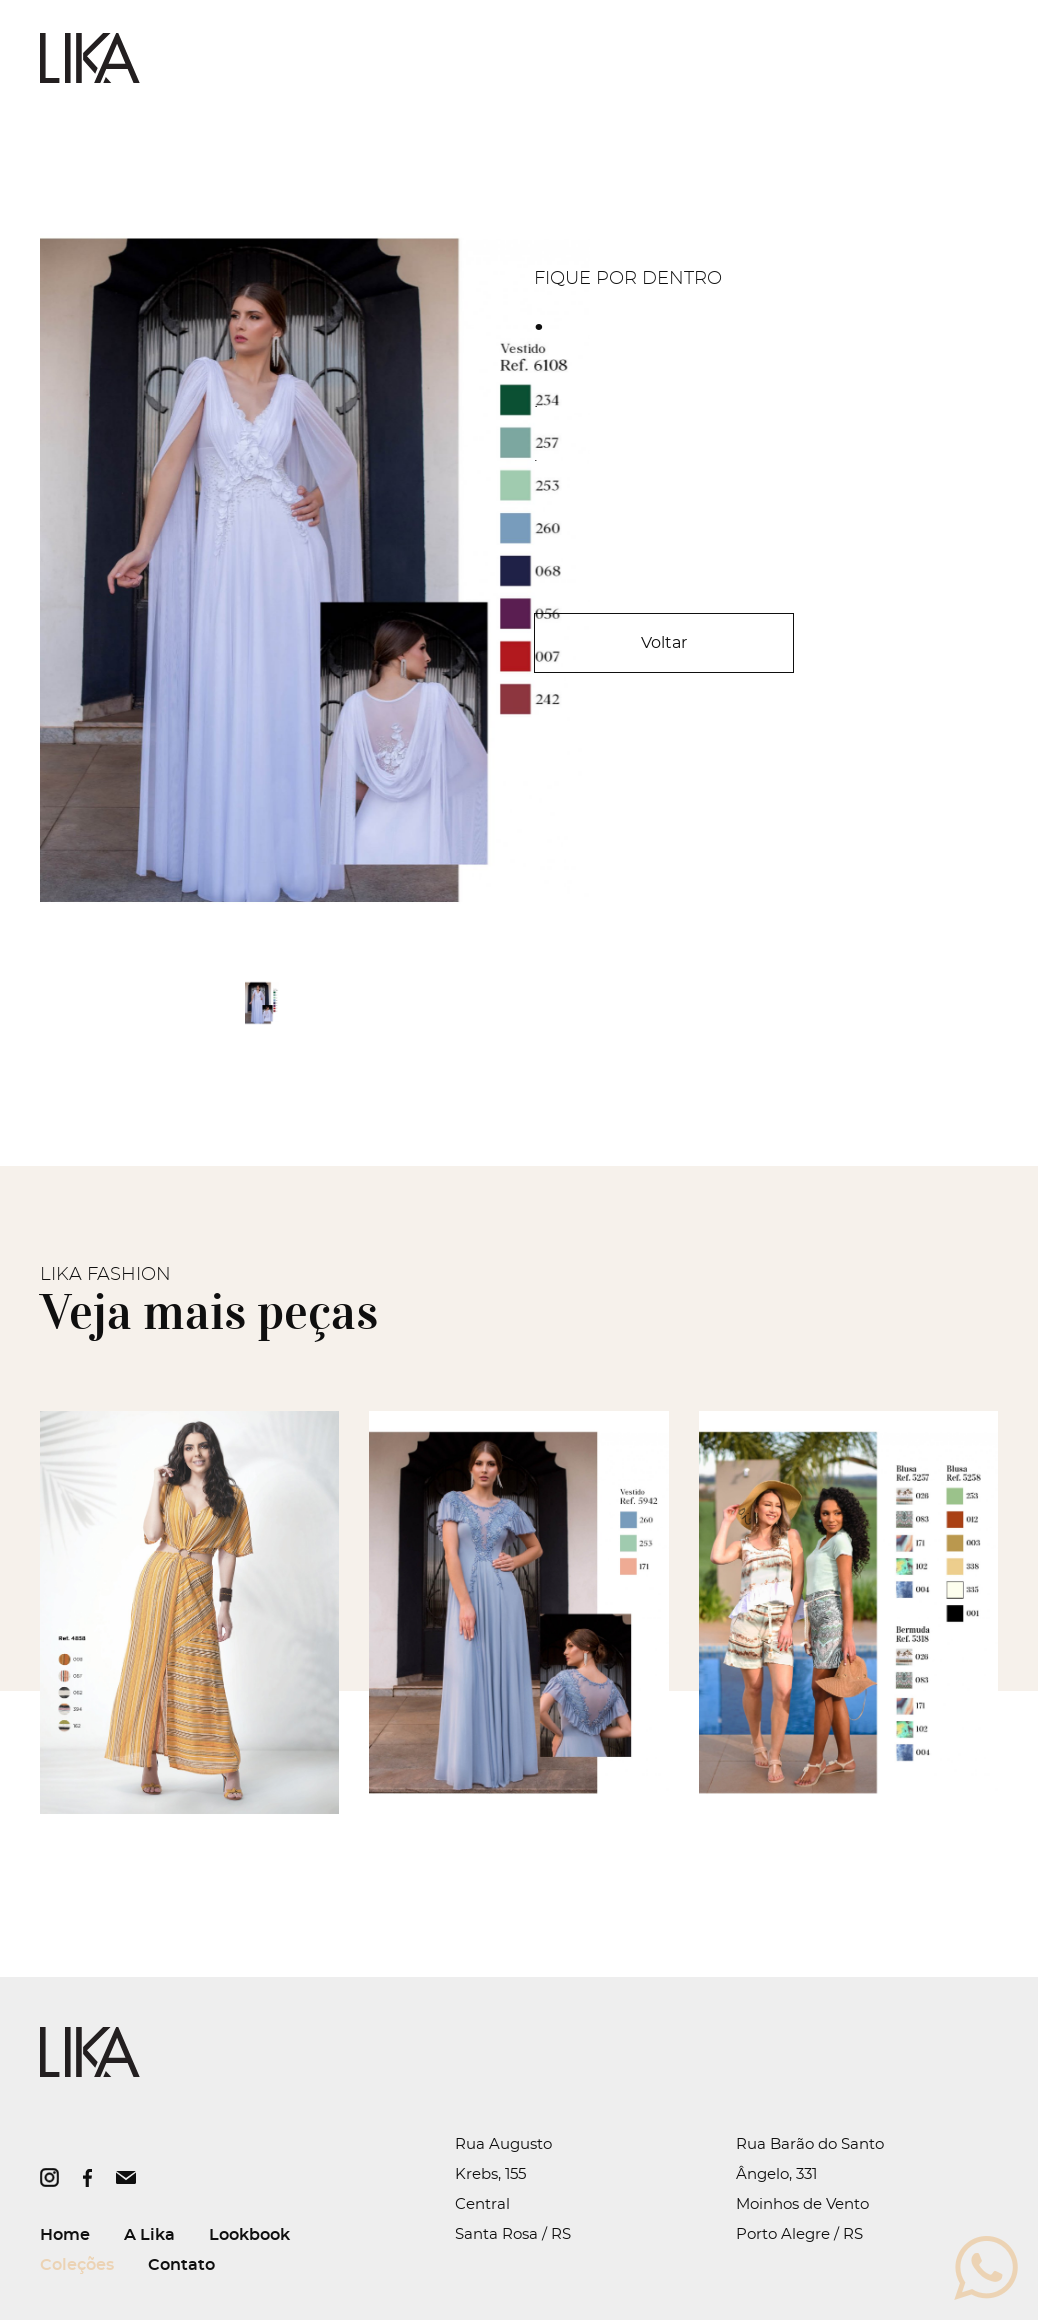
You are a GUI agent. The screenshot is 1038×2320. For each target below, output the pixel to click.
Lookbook (249, 2235)
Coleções (77, 2265)
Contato (181, 2265)
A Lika (149, 2235)
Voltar (664, 643)
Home (65, 2235)
